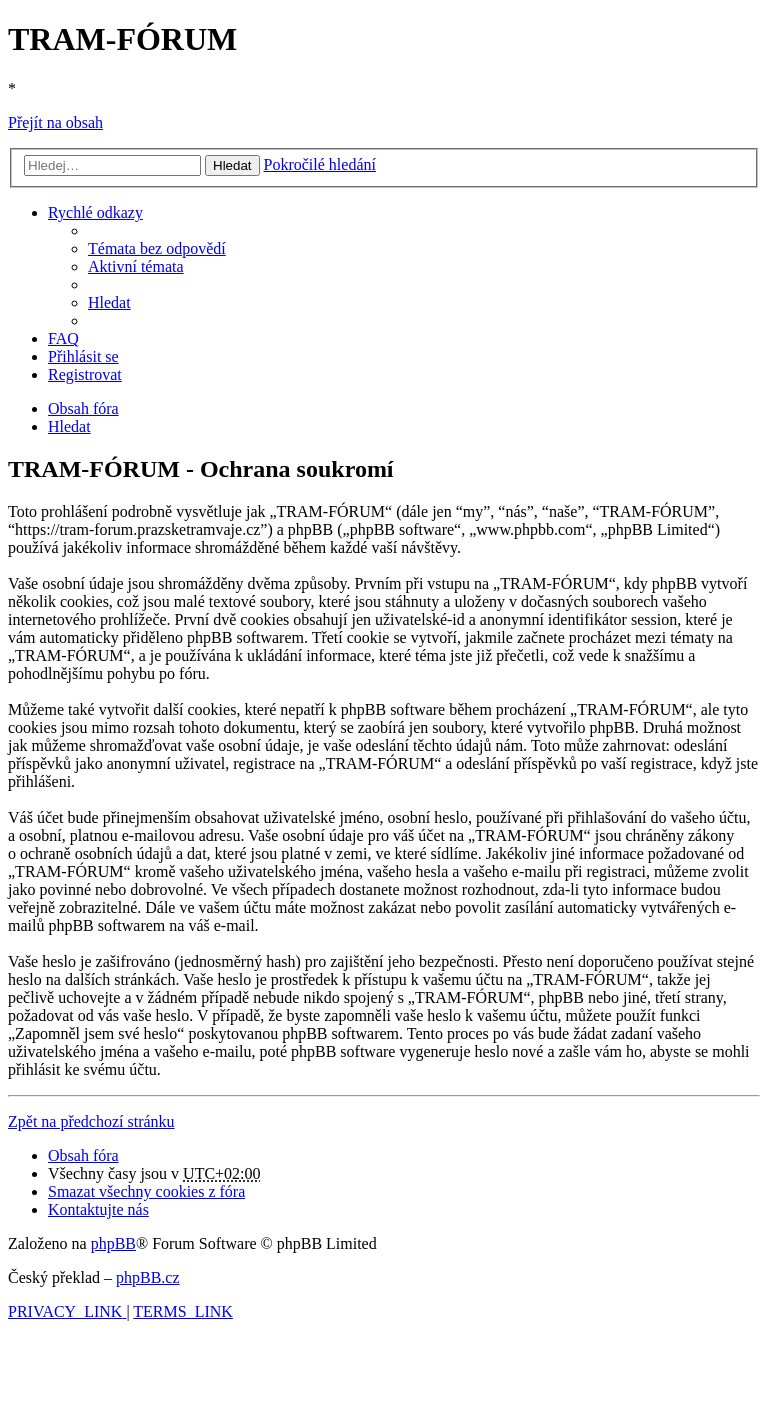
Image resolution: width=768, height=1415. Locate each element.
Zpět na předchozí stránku (91, 1121)
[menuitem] (157, 248)
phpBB (113, 1243)
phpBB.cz (148, 1277)
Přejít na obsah (55, 122)
